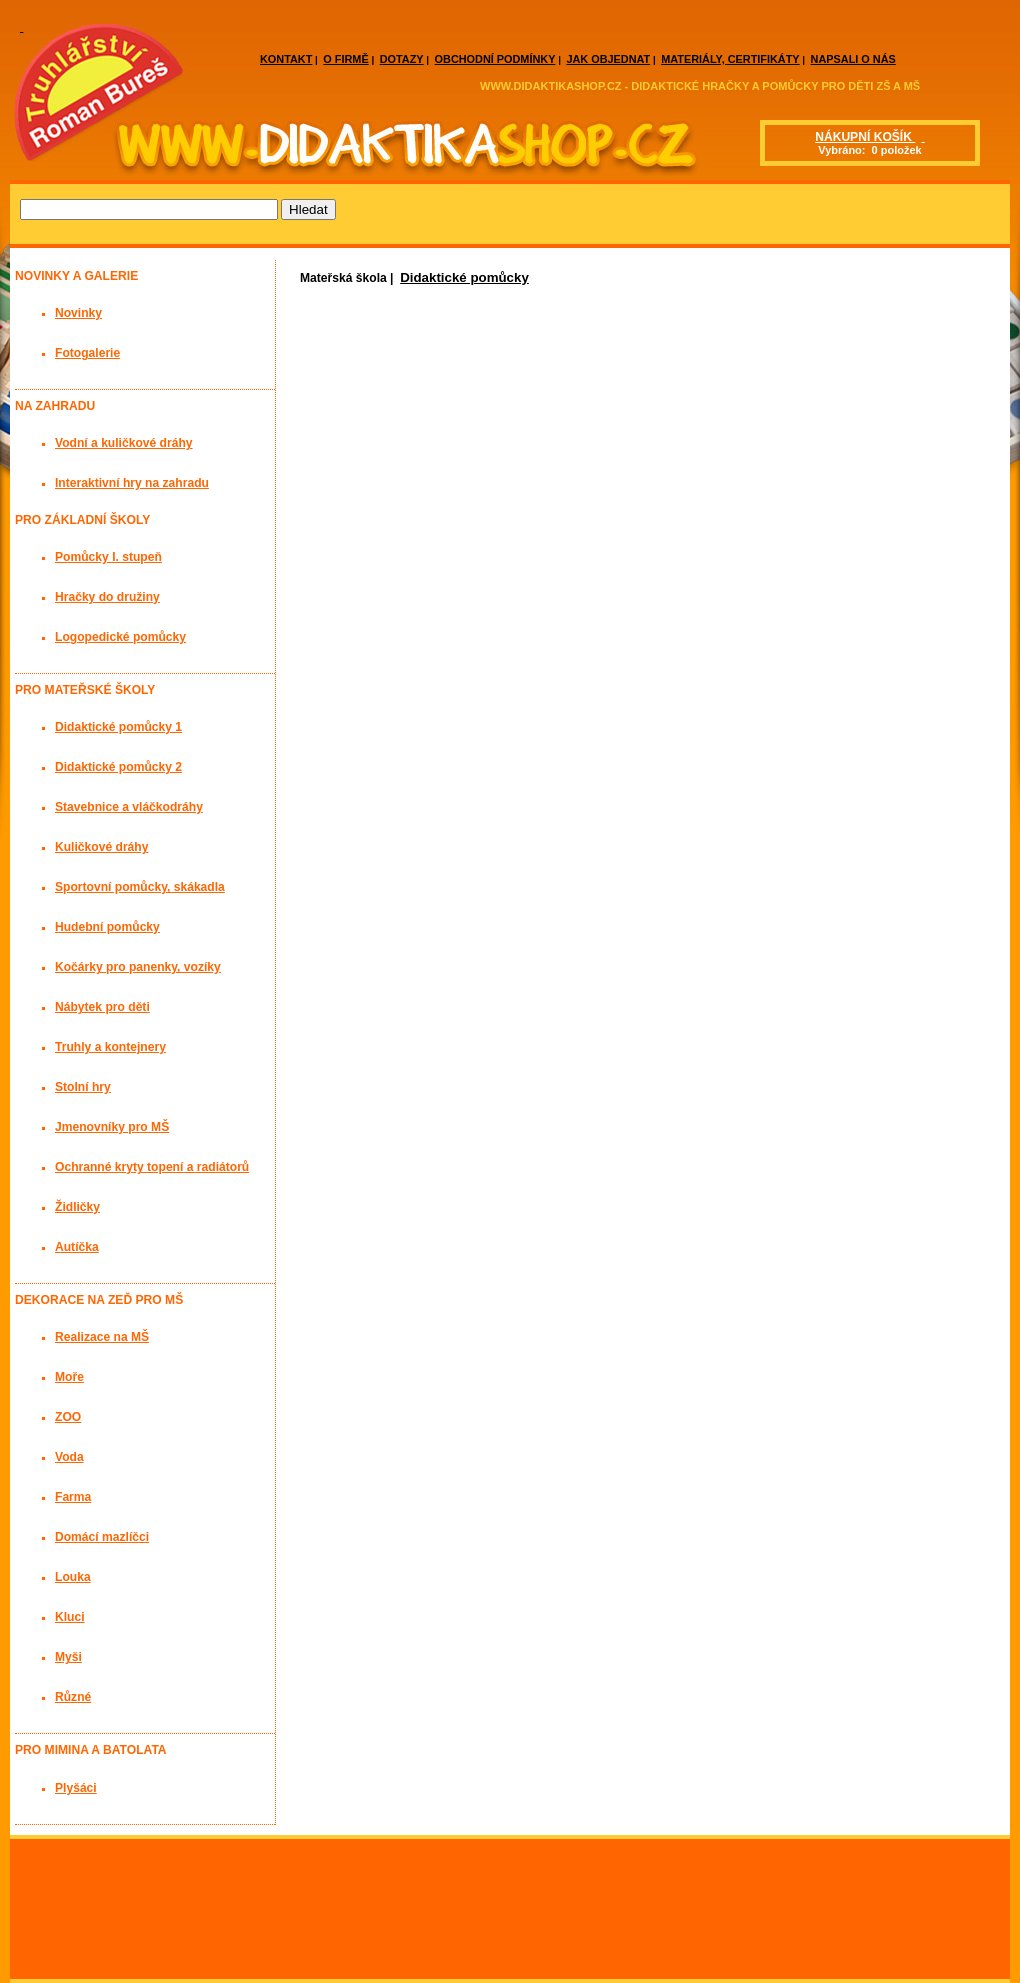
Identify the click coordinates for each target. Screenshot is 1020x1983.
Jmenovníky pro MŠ (112, 1127)
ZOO (68, 1417)
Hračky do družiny (107, 597)
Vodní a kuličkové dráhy (124, 443)
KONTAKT (286, 59)
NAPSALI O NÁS (853, 59)
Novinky (78, 313)
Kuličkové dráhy (101, 847)
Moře (69, 1377)
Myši (68, 1657)
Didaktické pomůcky (464, 277)
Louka (73, 1577)
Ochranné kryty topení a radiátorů (152, 1167)
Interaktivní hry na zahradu (132, 483)
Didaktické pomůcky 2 (118, 767)
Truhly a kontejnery (110, 1047)
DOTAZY (402, 59)
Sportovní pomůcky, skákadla (140, 887)
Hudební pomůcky (107, 927)
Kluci (70, 1617)
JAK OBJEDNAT (608, 59)
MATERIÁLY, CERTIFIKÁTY (730, 59)
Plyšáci (76, 1788)
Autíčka (77, 1247)
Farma (73, 1497)
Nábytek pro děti (102, 1007)
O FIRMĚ (345, 59)
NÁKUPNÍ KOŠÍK (865, 137)
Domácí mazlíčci (102, 1537)
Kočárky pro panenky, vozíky (138, 967)
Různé (73, 1697)
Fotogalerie (87, 353)
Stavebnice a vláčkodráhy (129, 807)
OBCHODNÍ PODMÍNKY (495, 59)
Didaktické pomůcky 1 (118, 727)
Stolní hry (83, 1087)
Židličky (77, 1207)
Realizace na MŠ (102, 1337)
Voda (69, 1457)
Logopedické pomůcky (120, 637)
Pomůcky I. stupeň (108, 557)
